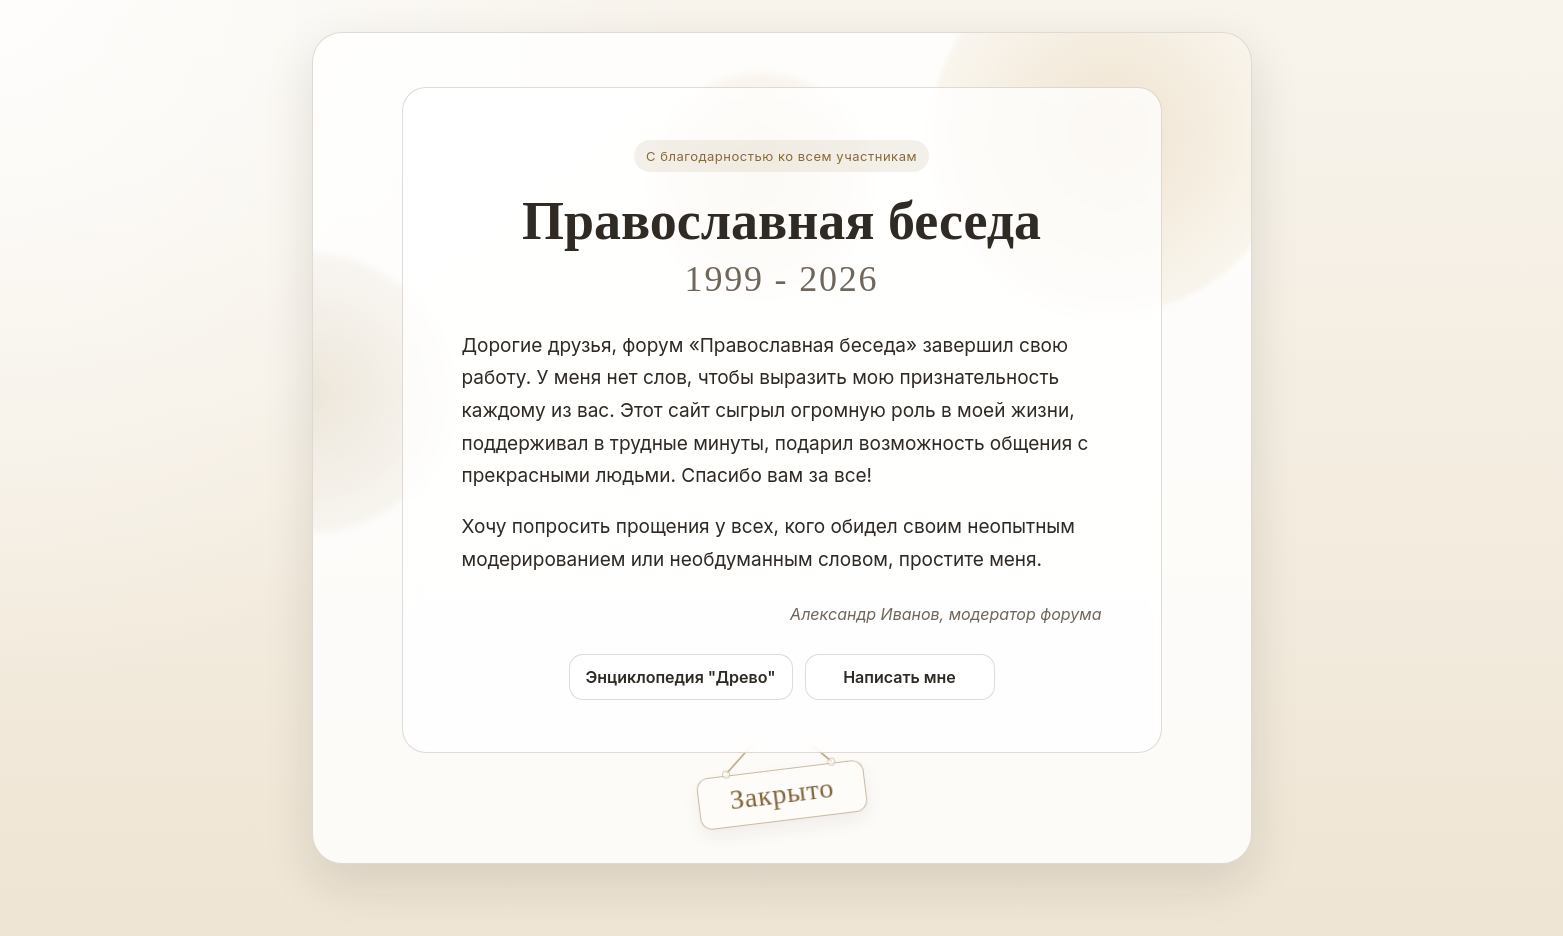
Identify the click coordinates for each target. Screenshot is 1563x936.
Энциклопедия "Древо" (681, 677)
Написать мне (899, 677)
